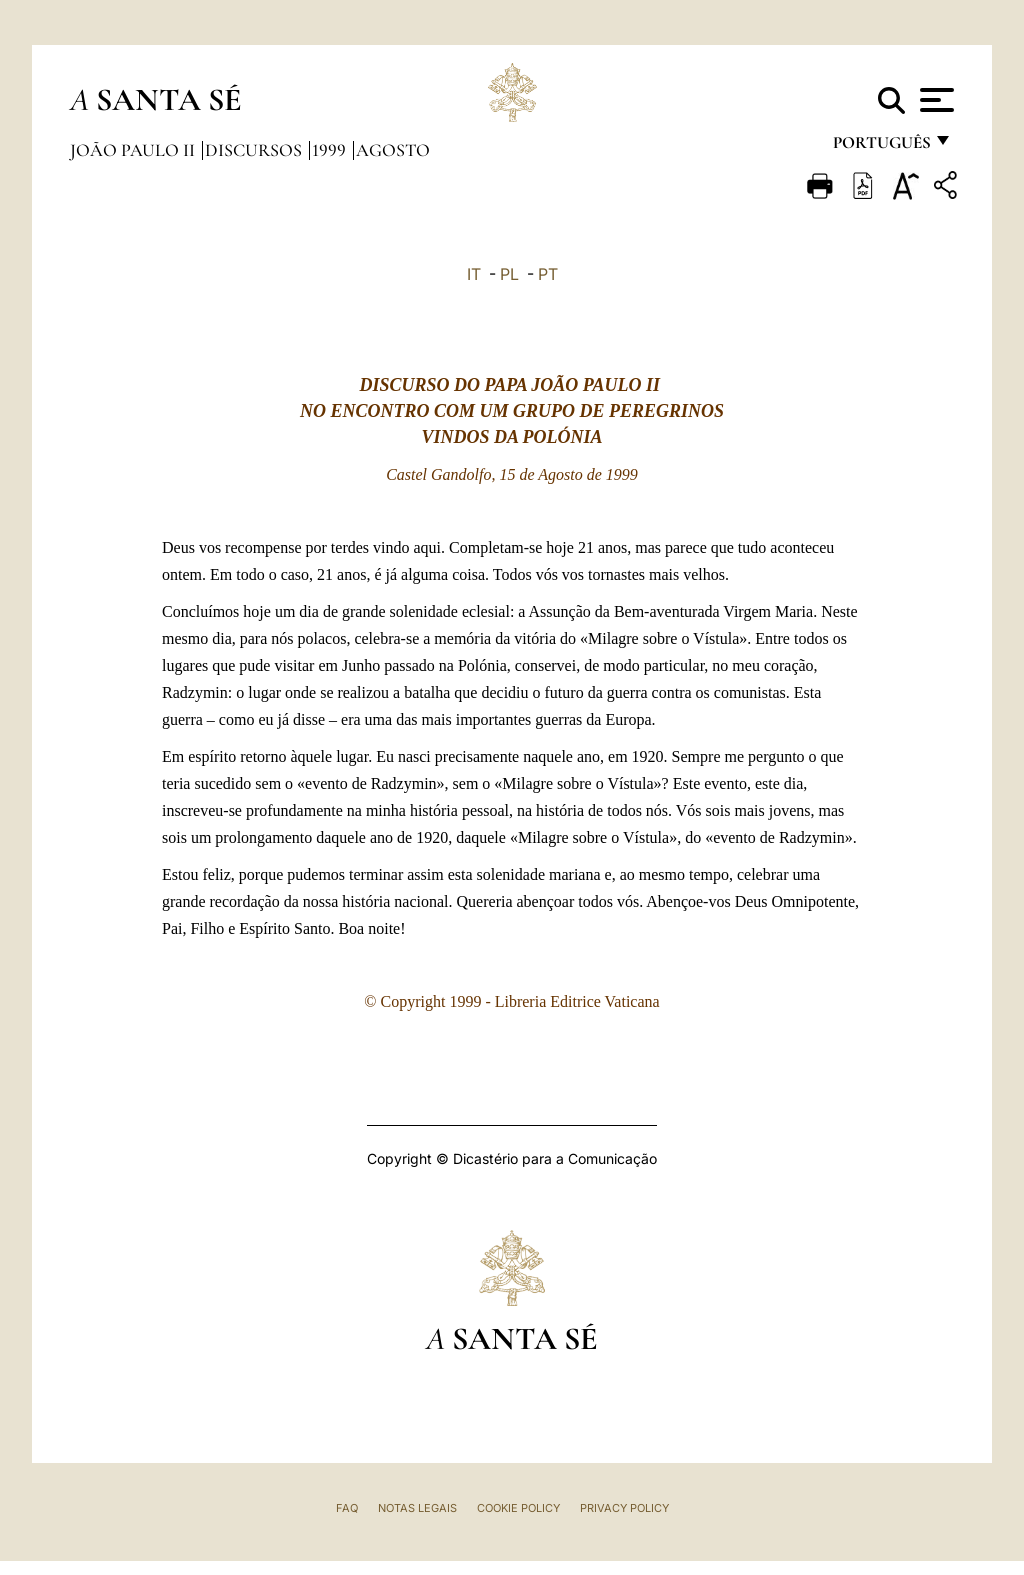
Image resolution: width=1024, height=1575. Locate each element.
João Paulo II (134, 150)
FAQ (347, 1508)
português (881, 147)
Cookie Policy (518, 1508)
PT (548, 274)
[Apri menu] (934, 100)
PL (509, 274)
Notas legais (417, 1508)
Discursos (255, 150)
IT (474, 274)
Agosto (393, 150)
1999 (331, 150)
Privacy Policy (624, 1508)
